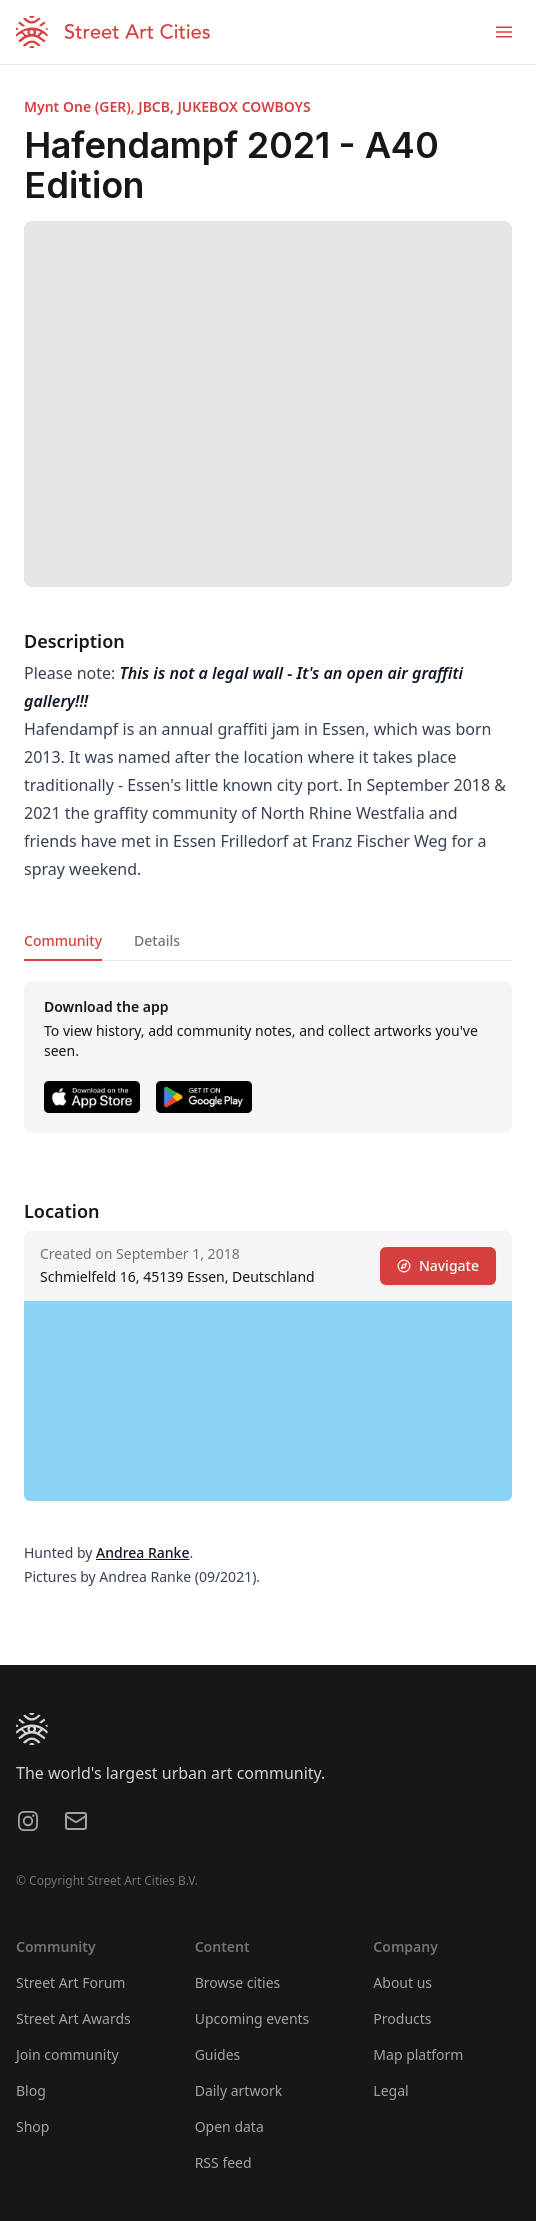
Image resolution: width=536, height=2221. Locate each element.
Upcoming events (252, 2018)
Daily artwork (239, 2090)
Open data (229, 2126)
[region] (268, 1401)
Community (63, 940)
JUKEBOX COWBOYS (243, 106)
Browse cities (238, 1982)
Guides (218, 2054)
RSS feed (223, 2162)
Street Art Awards (73, 2018)
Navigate (438, 1265)
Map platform (418, 2054)
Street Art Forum (70, 1982)
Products (402, 2018)
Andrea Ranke (142, 1552)
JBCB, (157, 106)
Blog (31, 2090)
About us (402, 1982)
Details (157, 940)
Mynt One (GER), (81, 106)
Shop (32, 2126)
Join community (67, 2054)
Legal (390, 2090)
